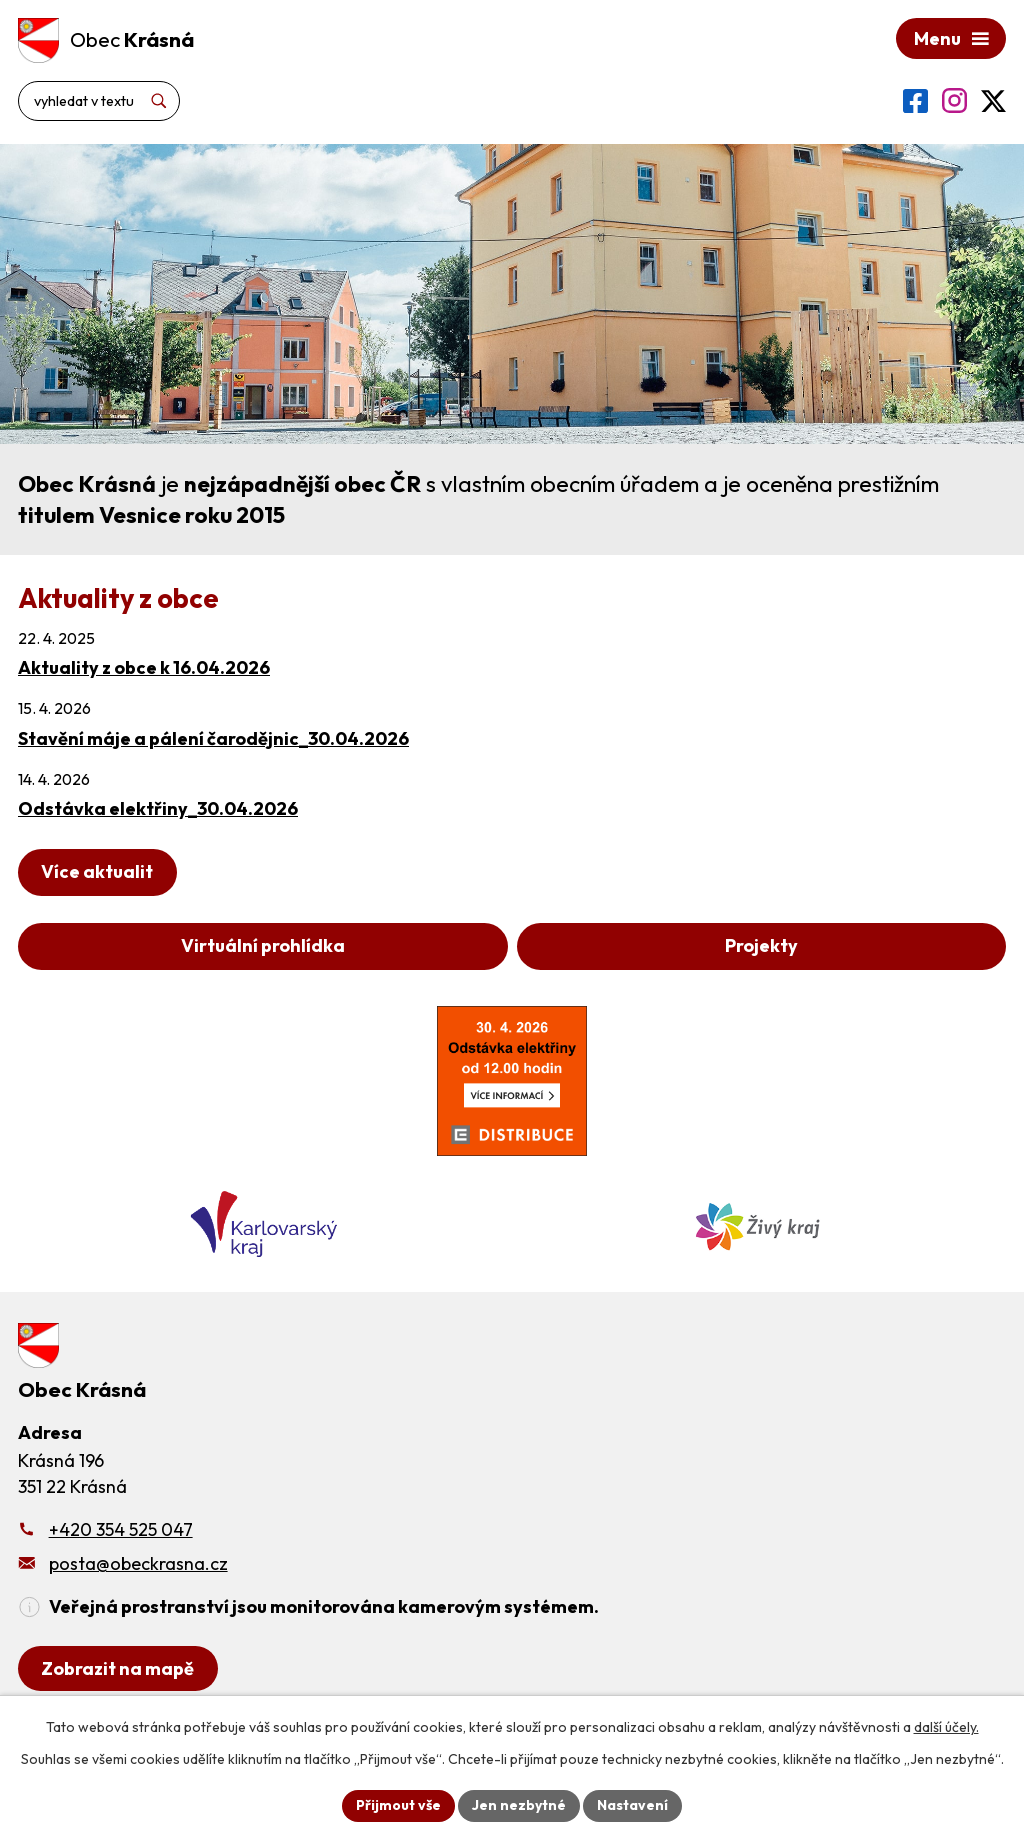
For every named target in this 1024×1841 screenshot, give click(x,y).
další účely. (946, 1727)
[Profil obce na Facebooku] (915, 101)
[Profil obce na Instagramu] (954, 100)
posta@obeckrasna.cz (138, 1563)
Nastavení (632, 1805)
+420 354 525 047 (121, 1529)
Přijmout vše (398, 1805)
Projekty (761, 945)
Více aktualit (97, 871)
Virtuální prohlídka (263, 945)
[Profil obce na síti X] (993, 101)
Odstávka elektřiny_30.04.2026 (158, 808)
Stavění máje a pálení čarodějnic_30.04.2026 (213, 738)
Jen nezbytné (519, 1805)
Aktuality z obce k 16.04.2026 (144, 667)
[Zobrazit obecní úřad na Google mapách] (118, 1668)
